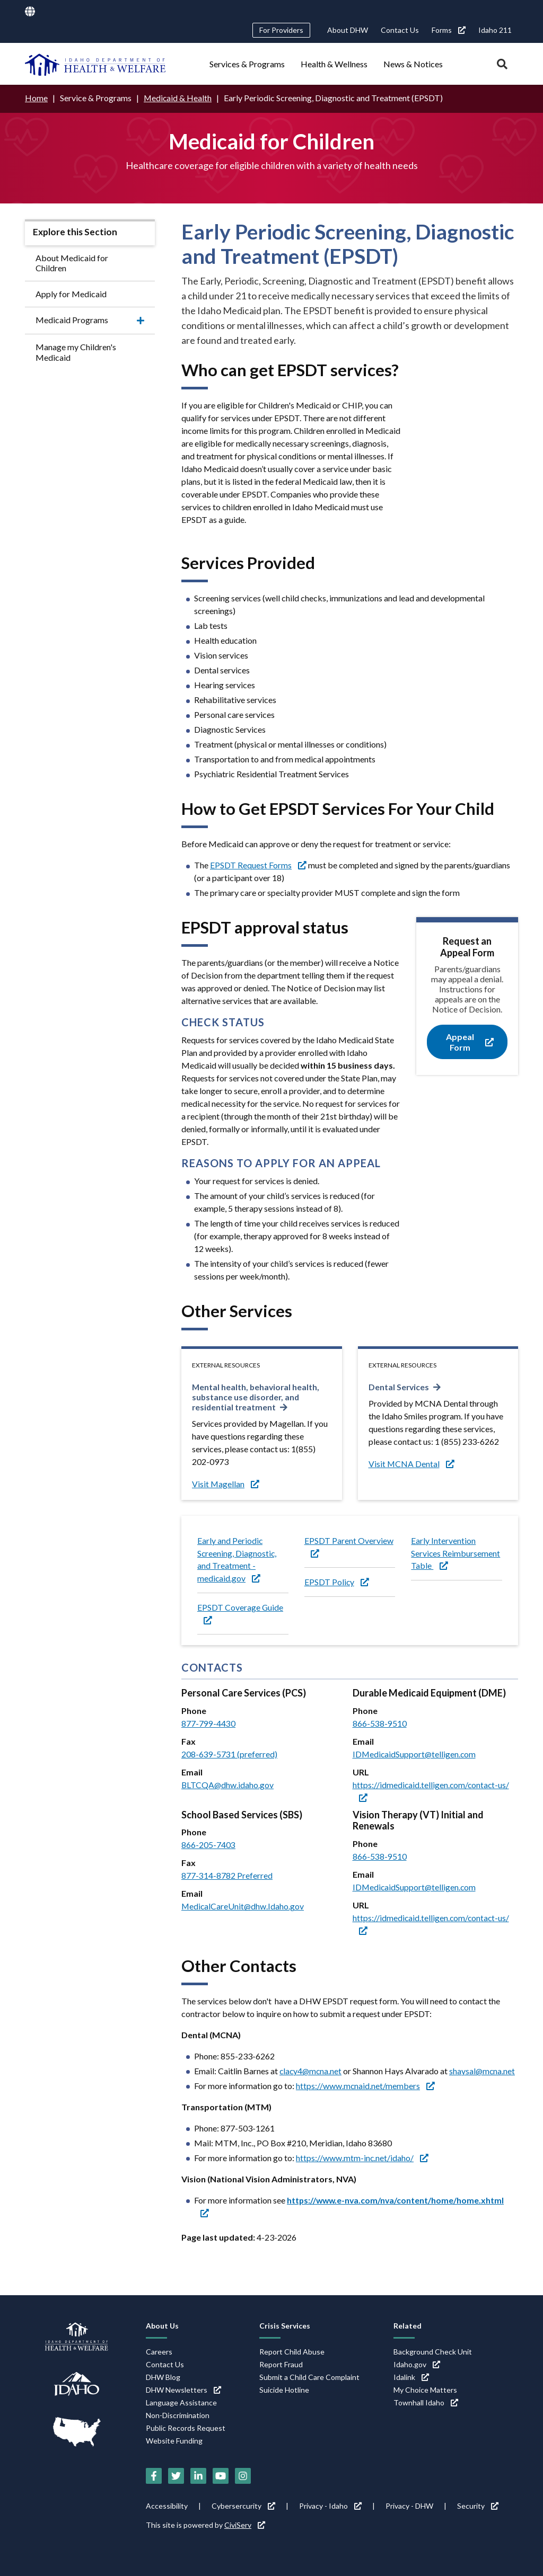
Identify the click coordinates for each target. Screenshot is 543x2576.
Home (36, 98)
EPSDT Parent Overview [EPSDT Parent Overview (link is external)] (348, 1546)
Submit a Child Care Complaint (309, 2377)
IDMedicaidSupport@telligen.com (415, 1754)
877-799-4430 (208, 1723)
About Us (162, 2325)
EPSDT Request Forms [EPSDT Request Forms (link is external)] (258, 864)
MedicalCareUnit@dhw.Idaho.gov (243, 1907)
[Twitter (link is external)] (176, 2476)
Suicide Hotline (284, 2389)
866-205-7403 (208, 1845)
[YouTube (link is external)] (221, 2476)
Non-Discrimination (177, 2415)
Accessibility (167, 2505)
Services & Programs (247, 64)
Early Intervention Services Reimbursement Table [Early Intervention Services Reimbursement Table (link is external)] (456, 1552)
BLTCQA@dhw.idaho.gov (228, 1785)
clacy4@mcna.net (311, 2071)
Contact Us (400, 29)
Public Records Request (185, 2427)
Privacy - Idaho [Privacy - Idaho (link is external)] (330, 2505)
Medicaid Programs (72, 320)
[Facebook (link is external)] (154, 2476)
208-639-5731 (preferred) (229, 1754)
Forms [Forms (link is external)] (449, 29)
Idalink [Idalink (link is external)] (411, 2377)
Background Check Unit (432, 2351)
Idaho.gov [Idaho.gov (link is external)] (416, 2364)
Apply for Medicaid (71, 293)
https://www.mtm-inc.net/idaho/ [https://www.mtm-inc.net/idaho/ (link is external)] (362, 2158)
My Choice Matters (425, 2389)
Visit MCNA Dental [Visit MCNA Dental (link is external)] (412, 1463)
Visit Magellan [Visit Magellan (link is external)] (226, 1483)
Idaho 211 (495, 29)
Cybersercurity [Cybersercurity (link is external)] (243, 2505)
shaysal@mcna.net (484, 2071)
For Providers (281, 29)
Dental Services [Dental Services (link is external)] (399, 1386)
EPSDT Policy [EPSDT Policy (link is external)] (337, 1582)
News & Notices (413, 64)
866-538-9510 (380, 1723)
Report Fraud (281, 2364)
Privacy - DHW (409, 2505)
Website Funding (174, 2440)
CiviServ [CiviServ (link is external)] (244, 2524)
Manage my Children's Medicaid (76, 352)
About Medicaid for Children (72, 262)
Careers (159, 2351)
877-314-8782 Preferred (227, 1876)
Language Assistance (181, 2402)
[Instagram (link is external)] (243, 2476)
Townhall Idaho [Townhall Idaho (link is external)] (425, 2402)
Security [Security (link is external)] (477, 2505)
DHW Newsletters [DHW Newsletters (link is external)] (183, 2389)
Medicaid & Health (178, 98)
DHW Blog (163, 2377)
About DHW (347, 29)
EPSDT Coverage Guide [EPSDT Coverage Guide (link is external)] (240, 1613)
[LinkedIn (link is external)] (198, 2476)
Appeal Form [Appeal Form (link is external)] (470, 1042)
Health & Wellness (334, 64)
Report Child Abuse (292, 2351)
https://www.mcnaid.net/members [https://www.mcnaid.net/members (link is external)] (365, 2086)
